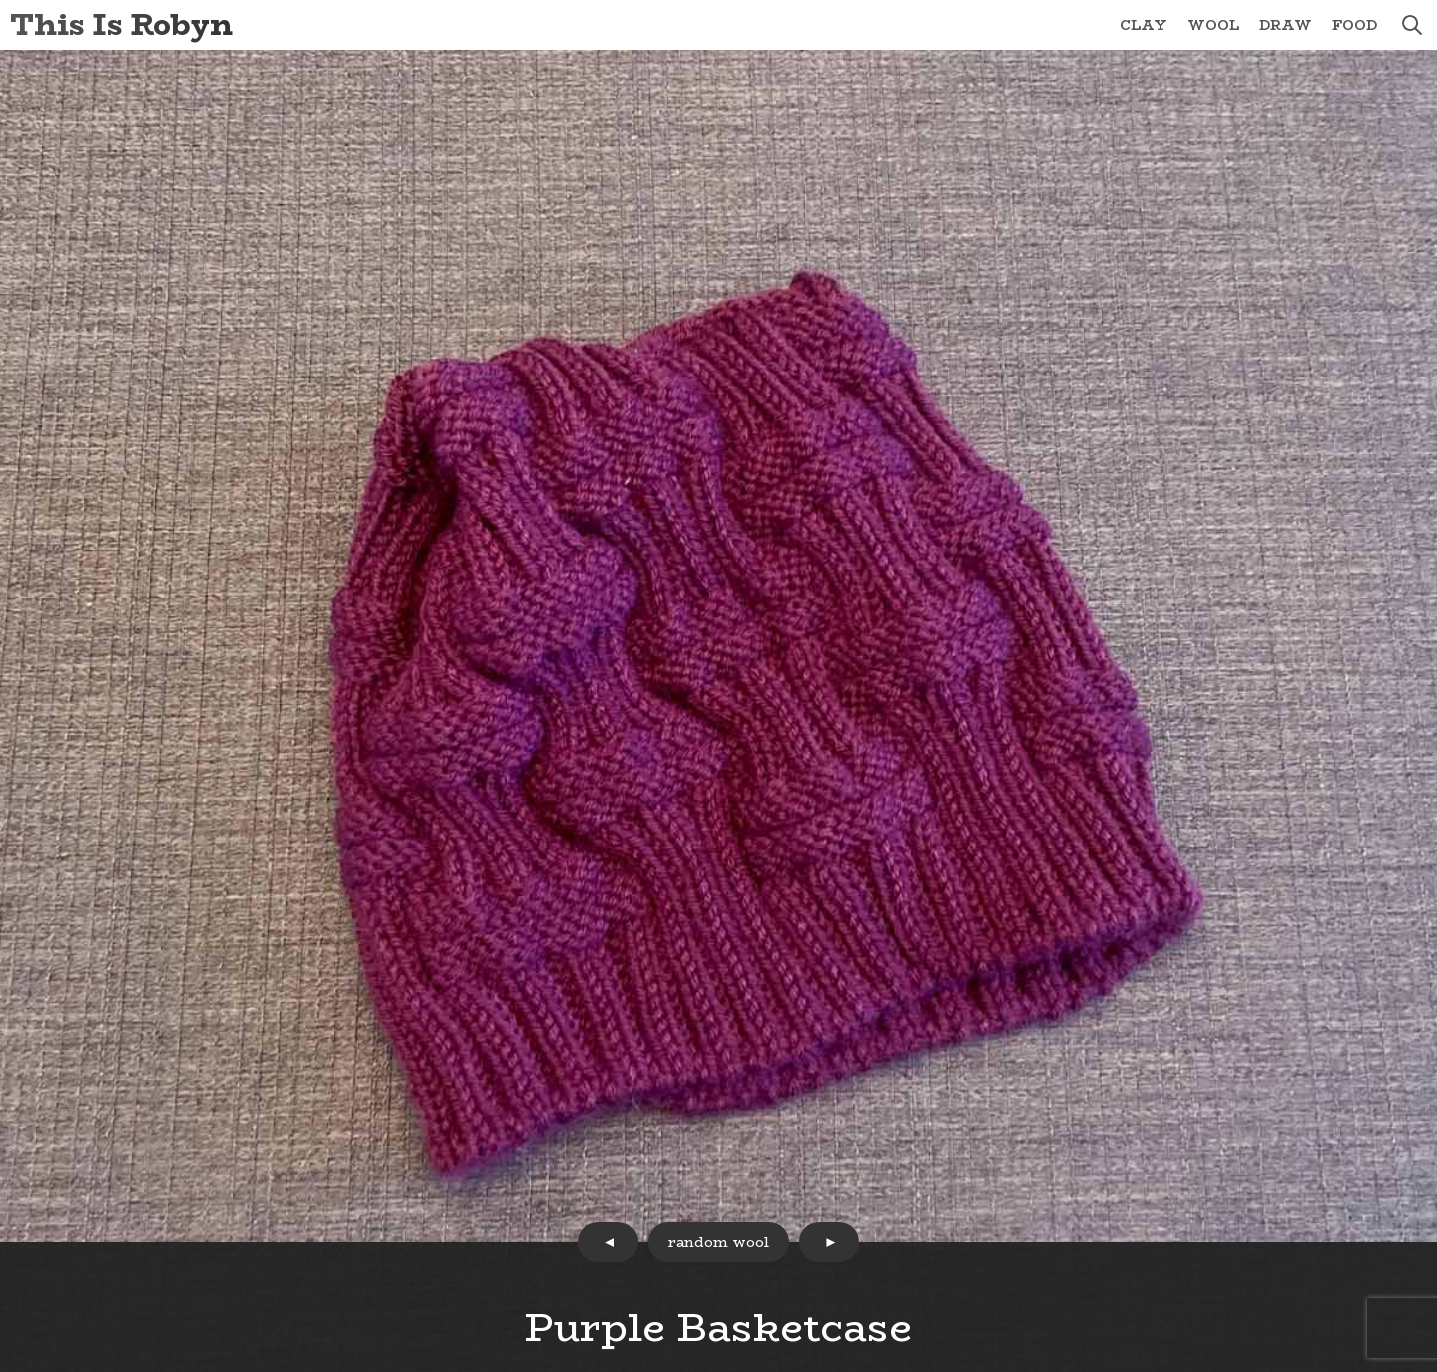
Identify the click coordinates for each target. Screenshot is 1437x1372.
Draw (1285, 25)
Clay (1143, 25)
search (1412, 25)
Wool (1213, 25)
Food (1354, 25)
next (829, 1242)
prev (608, 1242)
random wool (718, 1242)
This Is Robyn (121, 24)
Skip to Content (0, 0)
